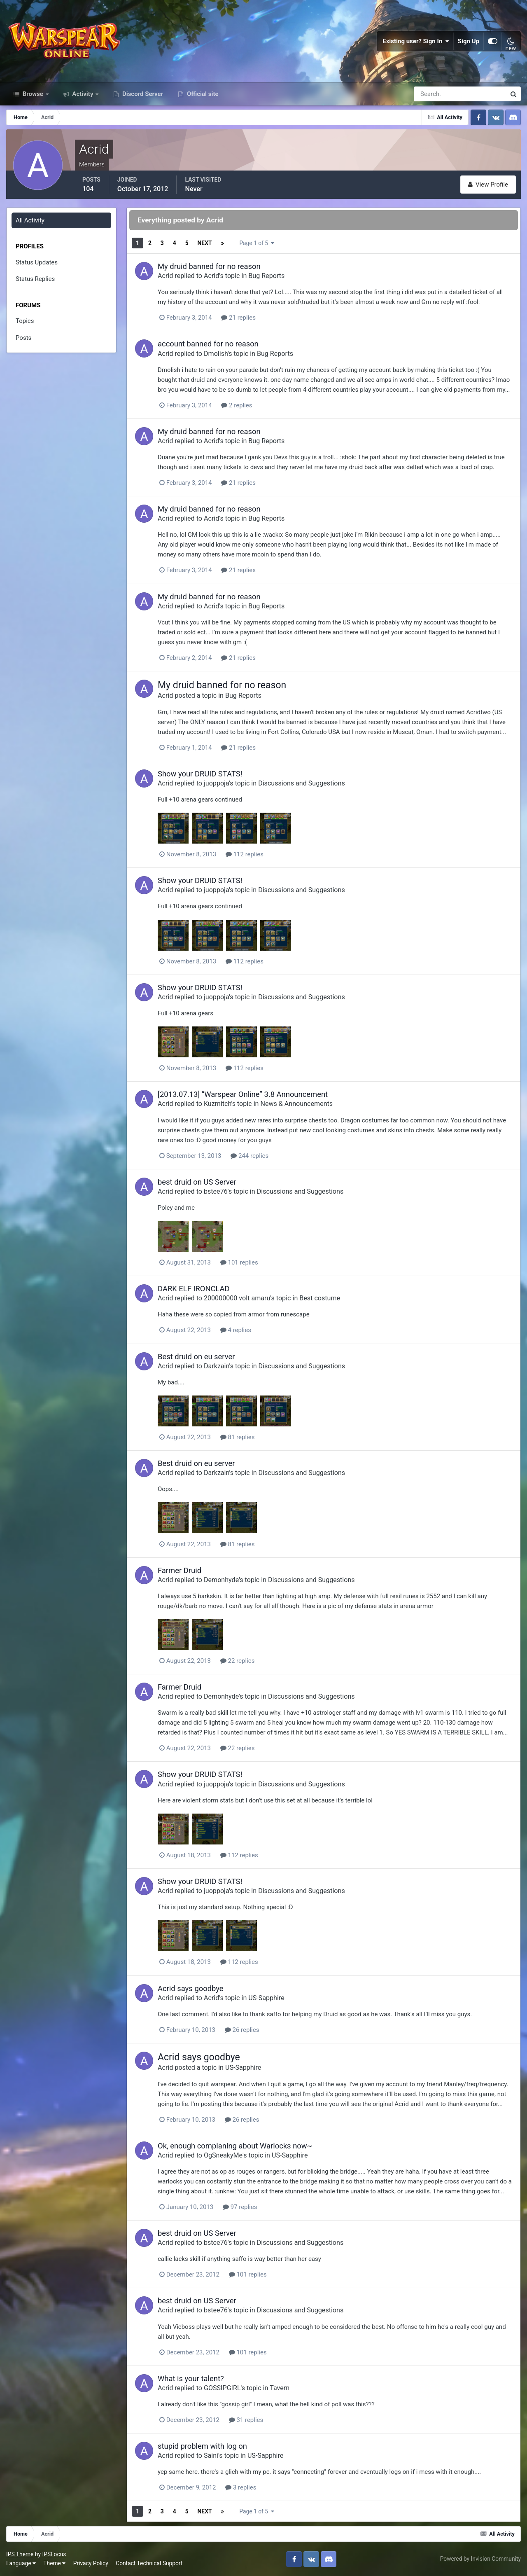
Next (204, 243)
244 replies (249, 1155)
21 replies (238, 317)
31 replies (246, 2420)
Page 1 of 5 (256, 243)
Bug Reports (266, 276)
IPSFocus (54, 2554)
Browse (33, 94)
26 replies (242, 2030)
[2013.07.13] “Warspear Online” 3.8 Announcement (243, 1094)
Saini (211, 2455)
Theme (54, 2563)
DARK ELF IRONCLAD (194, 1288)
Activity (83, 94)
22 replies (237, 1660)
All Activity (30, 220)
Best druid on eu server (196, 1356)
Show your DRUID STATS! (200, 773)
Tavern (279, 2388)
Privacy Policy (90, 2563)
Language (21, 2563)
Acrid (165, 276)
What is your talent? (191, 2378)
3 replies (240, 2487)
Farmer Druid (179, 1570)
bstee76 (216, 1191)
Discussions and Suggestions (301, 783)
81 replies (237, 1437)
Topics (25, 321)
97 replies (240, 2207)
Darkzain (216, 1366)
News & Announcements (296, 1104)
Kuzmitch (217, 1104)
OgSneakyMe (223, 2155)
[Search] (431, 93)
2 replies (236, 405)
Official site (201, 94)
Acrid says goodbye (191, 1988)
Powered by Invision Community (480, 2558)
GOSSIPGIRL (222, 2388)
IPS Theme (19, 2554)
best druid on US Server (197, 1182)
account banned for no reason (208, 343)
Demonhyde (221, 1580)
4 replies (235, 1330)
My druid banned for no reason (209, 266)
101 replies (239, 1262)
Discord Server (142, 94)
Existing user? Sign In (415, 41)
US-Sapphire (266, 1998)
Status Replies (35, 279)
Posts (23, 337)
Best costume (319, 1298)
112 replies (245, 854)
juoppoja (216, 783)
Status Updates (37, 262)
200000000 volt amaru (237, 1298)
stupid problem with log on (202, 2446)
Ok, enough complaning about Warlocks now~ (235, 2145)
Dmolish (216, 354)
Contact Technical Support (149, 2563)
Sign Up (468, 41)
